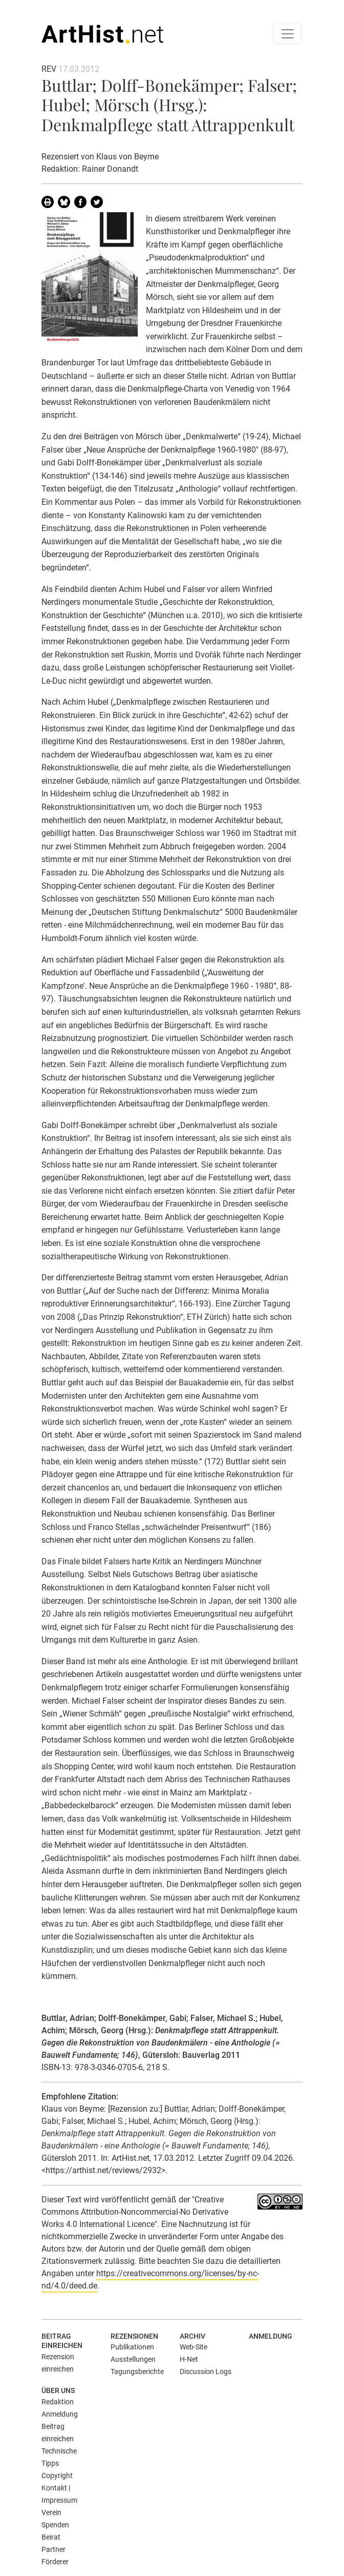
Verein (51, 2512)
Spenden (55, 2525)
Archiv (192, 2336)
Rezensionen (134, 2336)
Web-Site (193, 2347)
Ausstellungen (133, 2359)
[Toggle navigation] (287, 34)
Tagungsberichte (137, 2371)
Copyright (57, 2475)
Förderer (55, 2562)
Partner (53, 2549)
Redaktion (57, 2402)
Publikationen (132, 2347)
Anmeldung (270, 2336)
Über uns (58, 2390)
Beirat (50, 2537)
